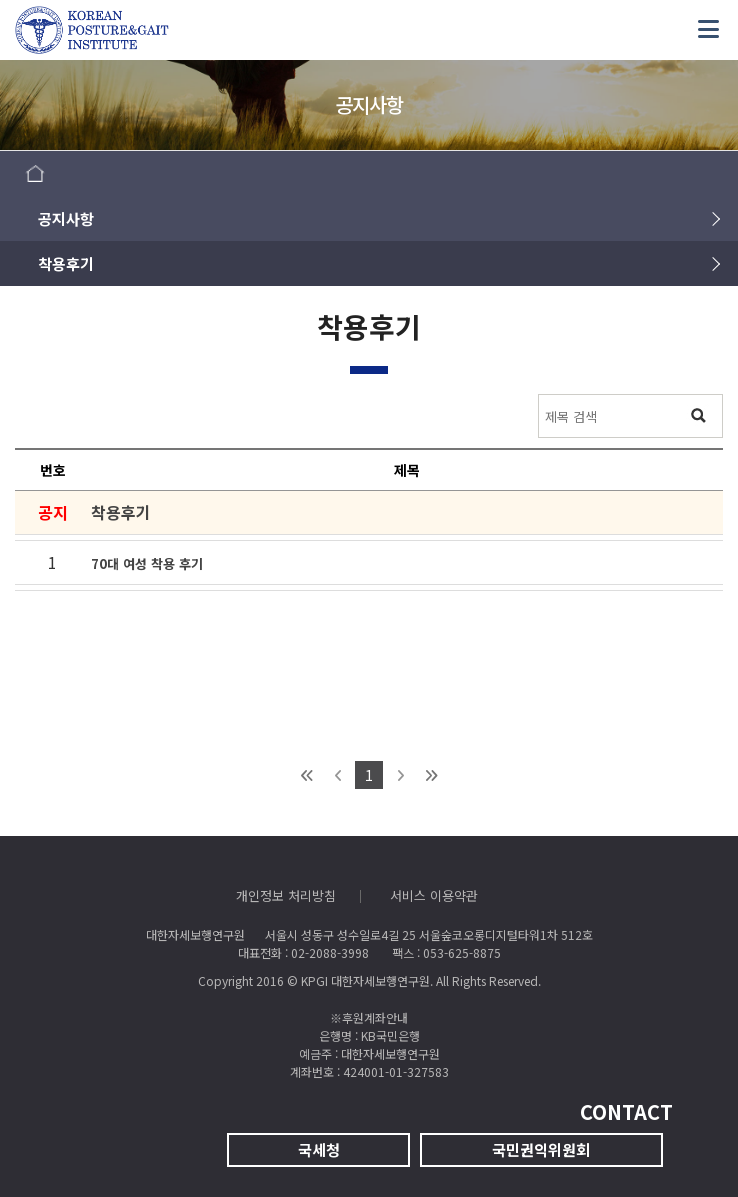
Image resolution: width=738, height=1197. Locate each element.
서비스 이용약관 (434, 895)
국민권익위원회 (541, 1149)
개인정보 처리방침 (286, 895)
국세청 (319, 1149)
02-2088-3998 (330, 952)
